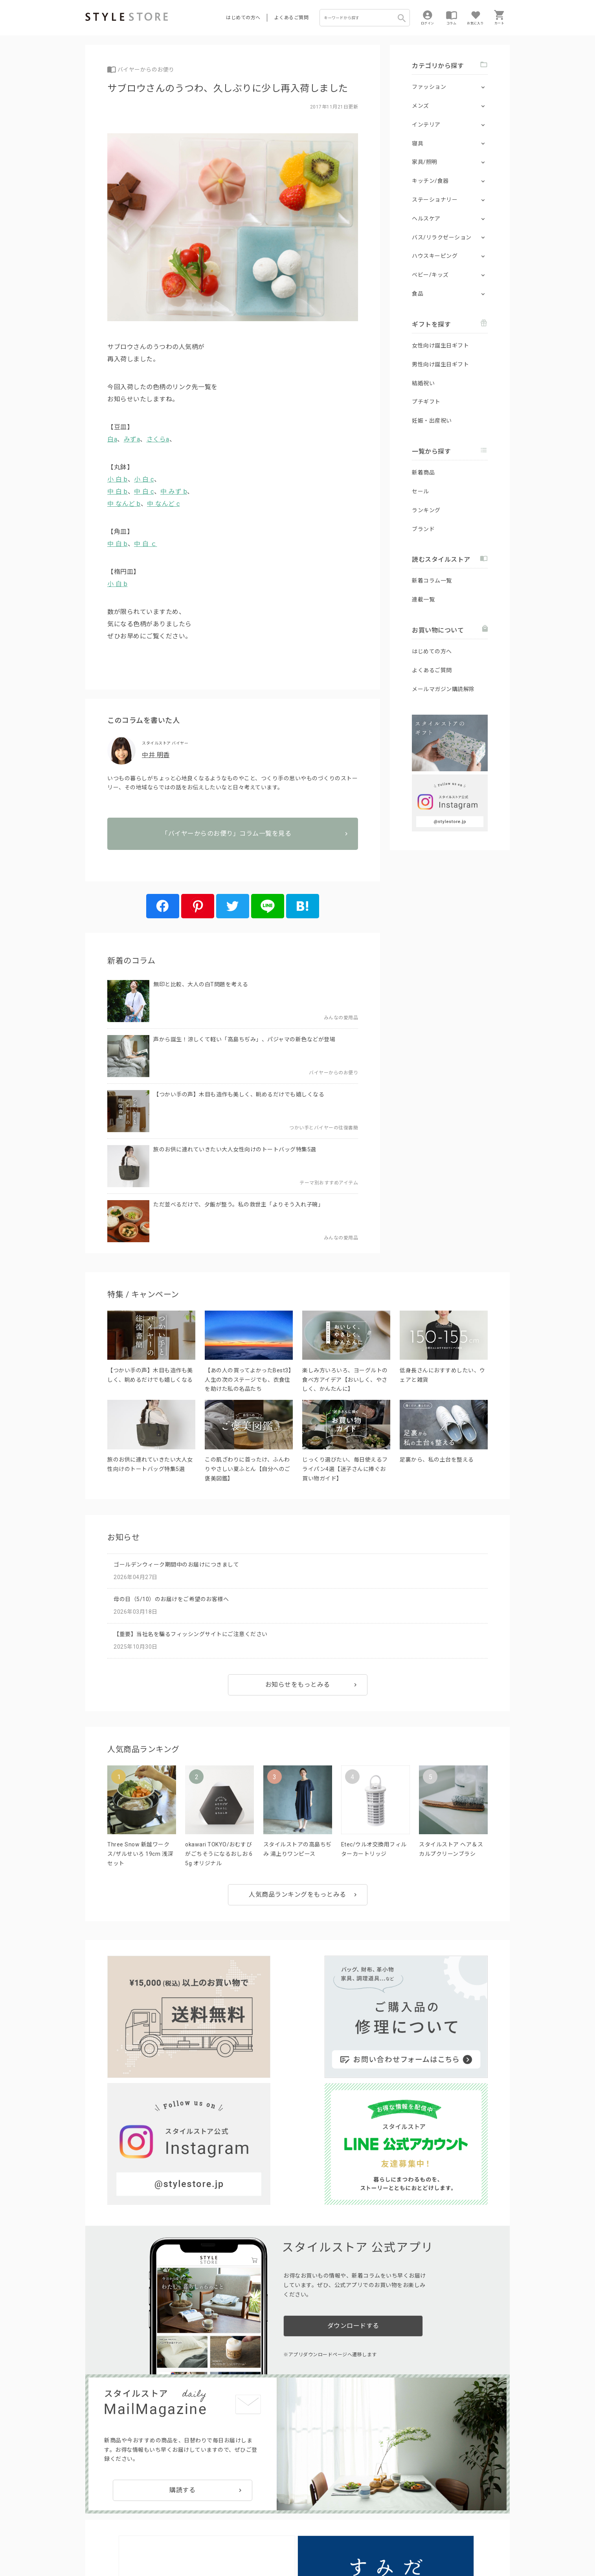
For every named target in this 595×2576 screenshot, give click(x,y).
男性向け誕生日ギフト (440, 364)
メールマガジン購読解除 (443, 689)
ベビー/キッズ (430, 275)
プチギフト (426, 402)
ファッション (429, 87)
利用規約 (95, 2545)
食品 (417, 294)
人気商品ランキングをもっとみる (297, 1904)
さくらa (158, 439)
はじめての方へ (243, 17)
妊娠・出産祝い (432, 420)
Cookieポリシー (254, 2545)
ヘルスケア (426, 218)
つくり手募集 (235, 2527)
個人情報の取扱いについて (201, 2545)
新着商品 (423, 472)
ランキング (426, 510)
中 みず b (173, 491)
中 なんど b (124, 503)
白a (112, 439)
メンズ (420, 106)
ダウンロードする (353, 2154)
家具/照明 (424, 162)
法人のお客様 (195, 2527)
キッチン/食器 (430, 181)
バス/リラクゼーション (442, 237)
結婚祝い (423, 383)
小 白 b (117, 479)
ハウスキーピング (434, 256)
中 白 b (117, 491)
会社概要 (346, 2545)
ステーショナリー (434, 200)
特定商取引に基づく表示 (304, 2545)
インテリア (426, 124)
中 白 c (144, 491)
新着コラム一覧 (432, 580)
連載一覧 (423, 599)
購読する (182, 2318)
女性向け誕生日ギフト (440, 345)
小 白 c (144, 479)
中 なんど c (163, 503)
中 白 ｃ (145, 544)
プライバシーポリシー (135, 2545)
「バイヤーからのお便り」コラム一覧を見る (233, 858)
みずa (132, 439)
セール (420, 491)
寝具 (417, 143)
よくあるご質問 (291, 17)
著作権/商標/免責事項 (111, 2556)
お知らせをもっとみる (297, 1694)
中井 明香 (156, 755)
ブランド (423, 529)
